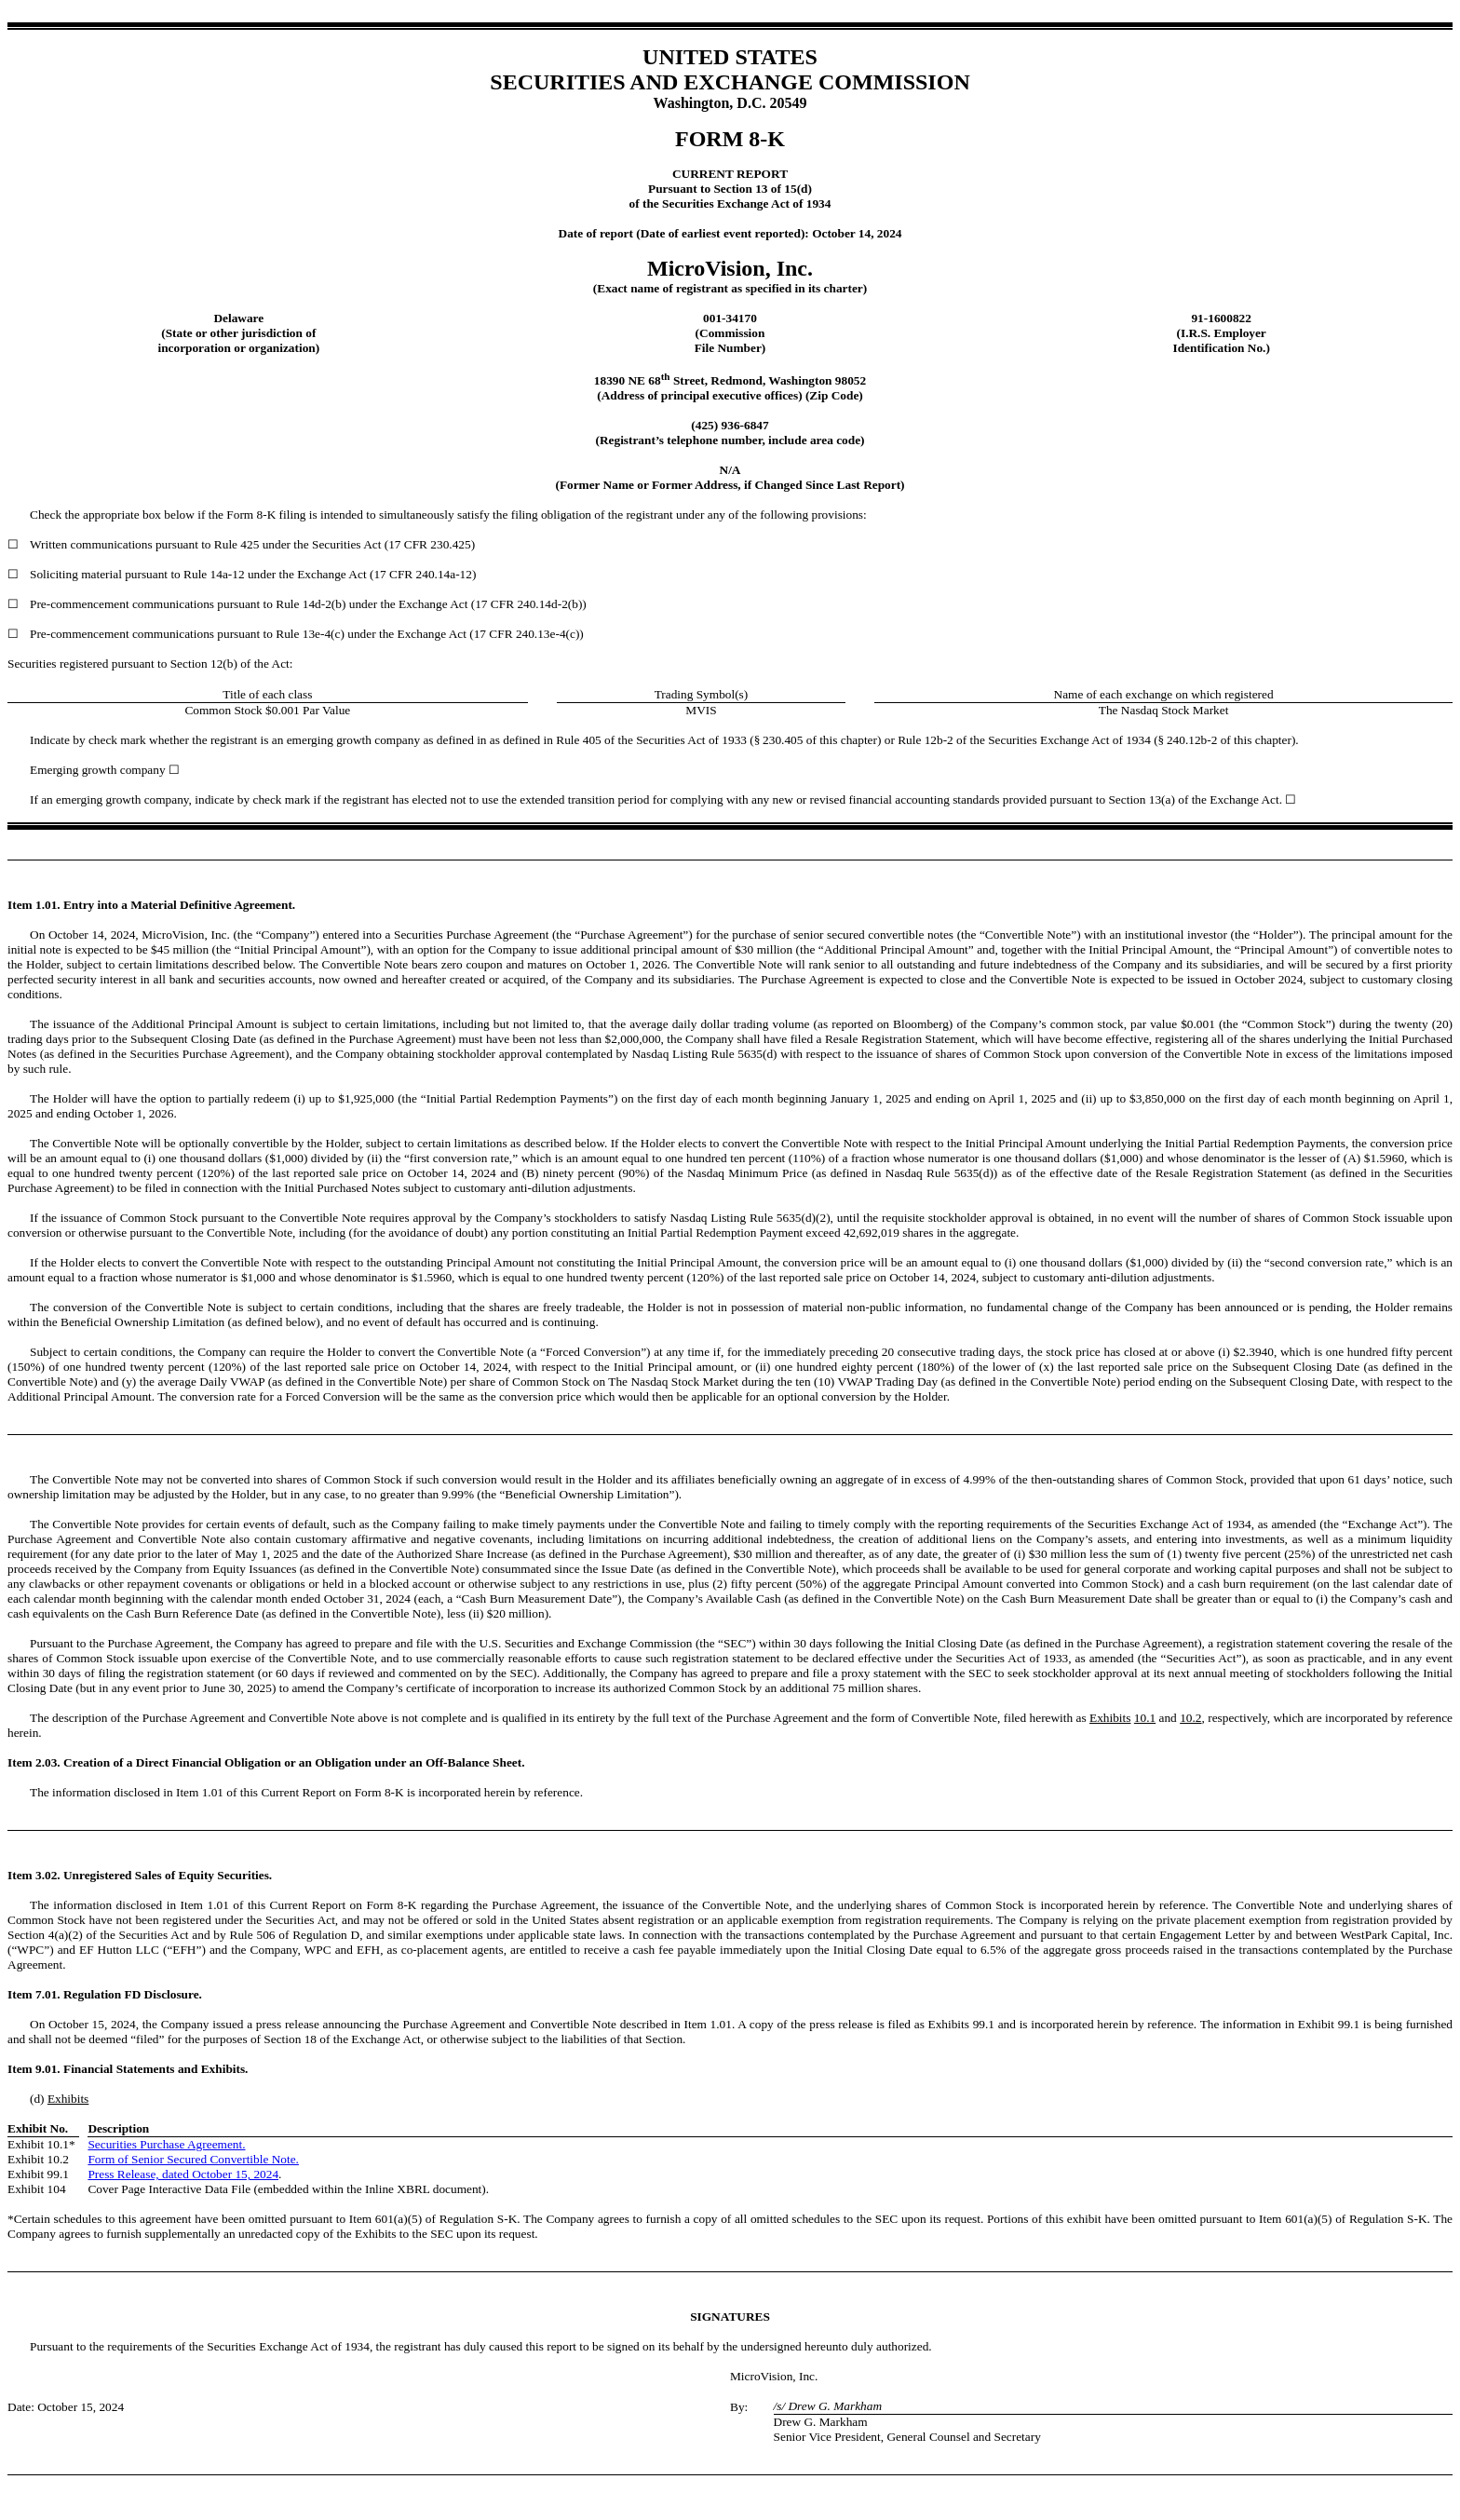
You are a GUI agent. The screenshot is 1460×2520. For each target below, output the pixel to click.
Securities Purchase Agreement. (166, 2144)
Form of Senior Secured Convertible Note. (193, 2159)
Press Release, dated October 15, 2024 (183, 2174)
